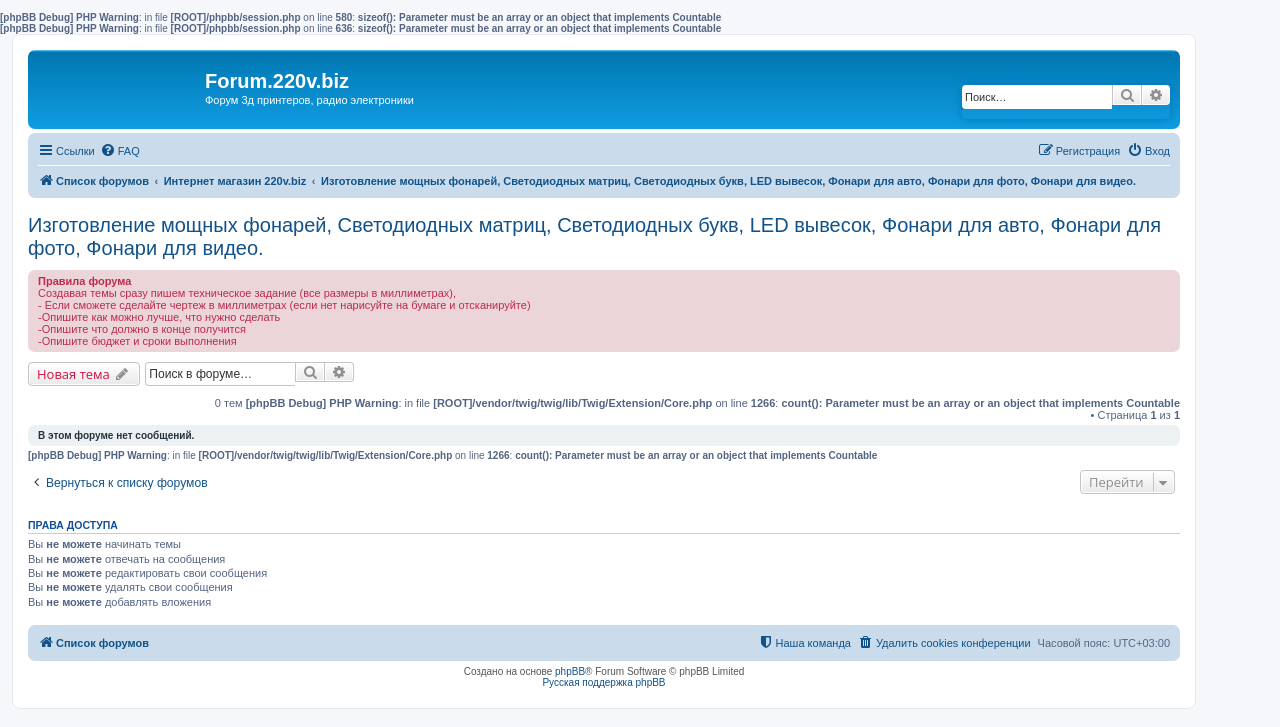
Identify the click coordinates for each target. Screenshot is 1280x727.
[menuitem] (120, 151)
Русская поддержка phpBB (603, 682)
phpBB (570, 671)
